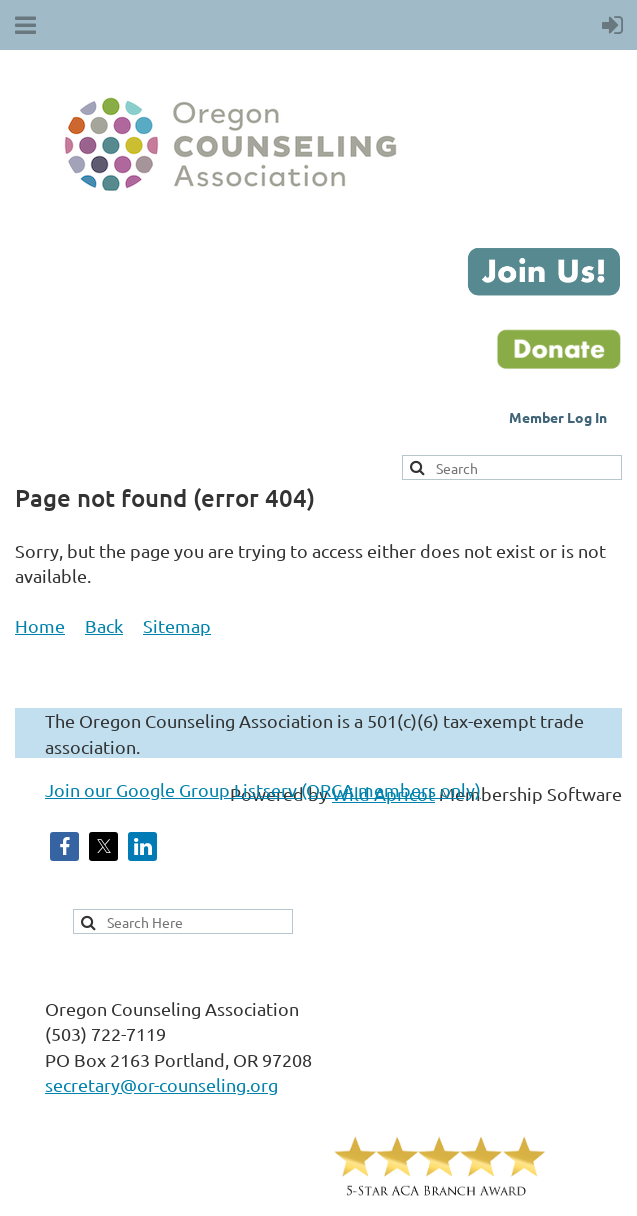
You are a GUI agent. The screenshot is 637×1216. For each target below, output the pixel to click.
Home (40, 625)
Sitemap (177, 625)
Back (104, 625)
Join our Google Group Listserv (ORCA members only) (263, 789)
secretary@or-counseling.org (161, 1084)
